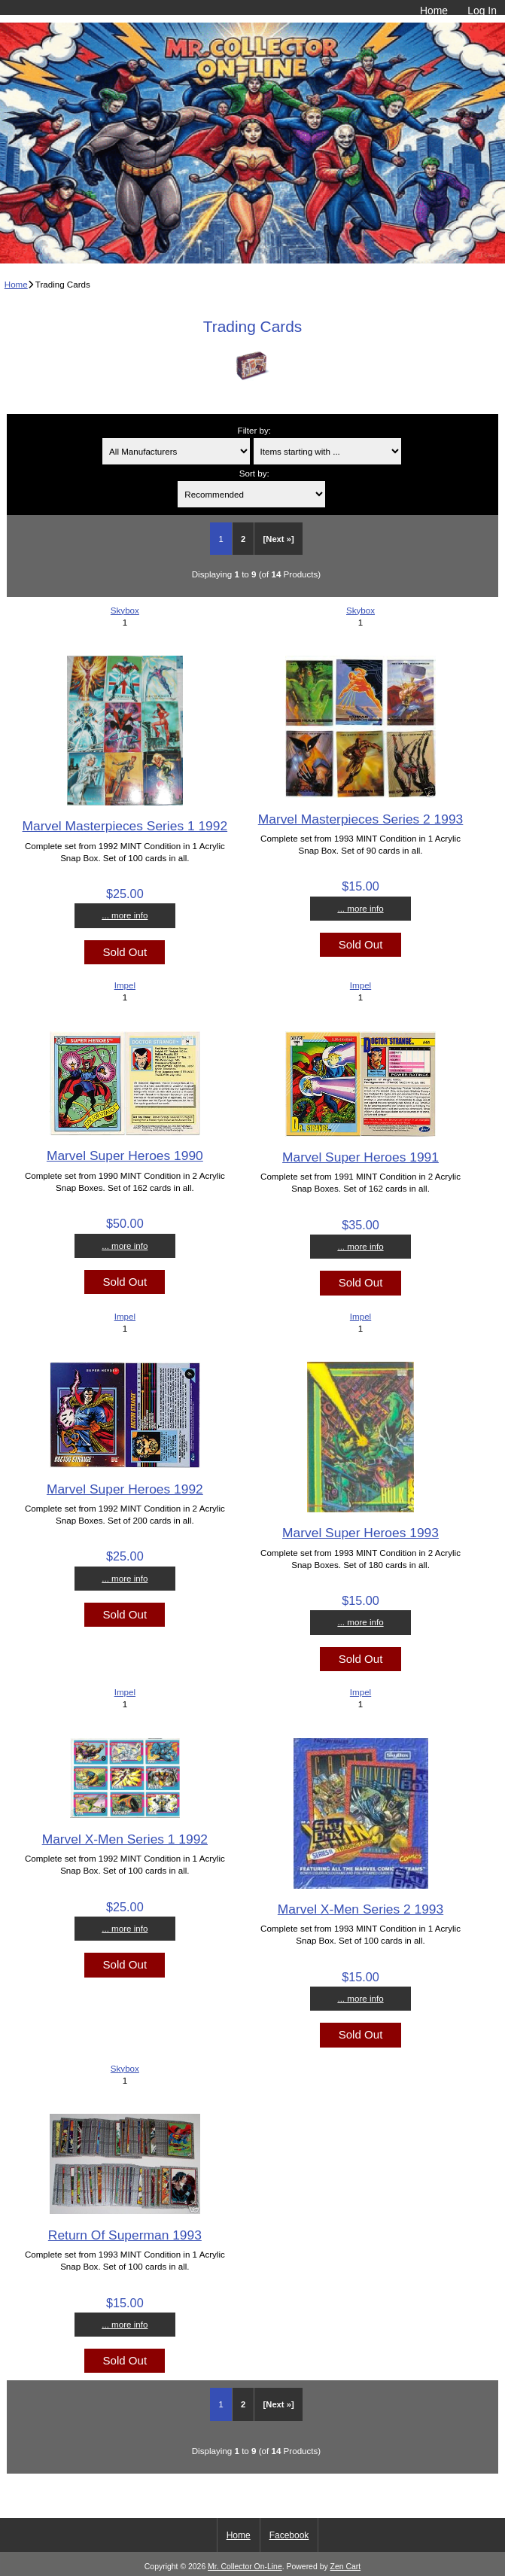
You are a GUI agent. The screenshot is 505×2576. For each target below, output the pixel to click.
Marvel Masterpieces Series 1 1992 (125, 825)
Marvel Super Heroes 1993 (360, 1532)
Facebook (289, 2535)
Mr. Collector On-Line (245, 2566)
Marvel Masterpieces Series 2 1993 (361, 819)
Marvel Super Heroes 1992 (125, 1489)
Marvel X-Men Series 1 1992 (125, 1839)
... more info (125, 915)
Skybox (125, 610)
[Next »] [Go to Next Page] (278, 539)
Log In (482, 11)
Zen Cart (345, 2566)
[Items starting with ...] (327, 451)
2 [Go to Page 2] (243, 539)
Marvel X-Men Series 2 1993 (360, 1909)
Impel (124, 985)
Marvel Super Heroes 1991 (360, 1157)
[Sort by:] (251, 494)
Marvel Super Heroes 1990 (125, 1155)
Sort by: (254, 473)
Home (434, 11)
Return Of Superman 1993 (125, 2235)
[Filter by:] (176, 451)
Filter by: (254, 430)
